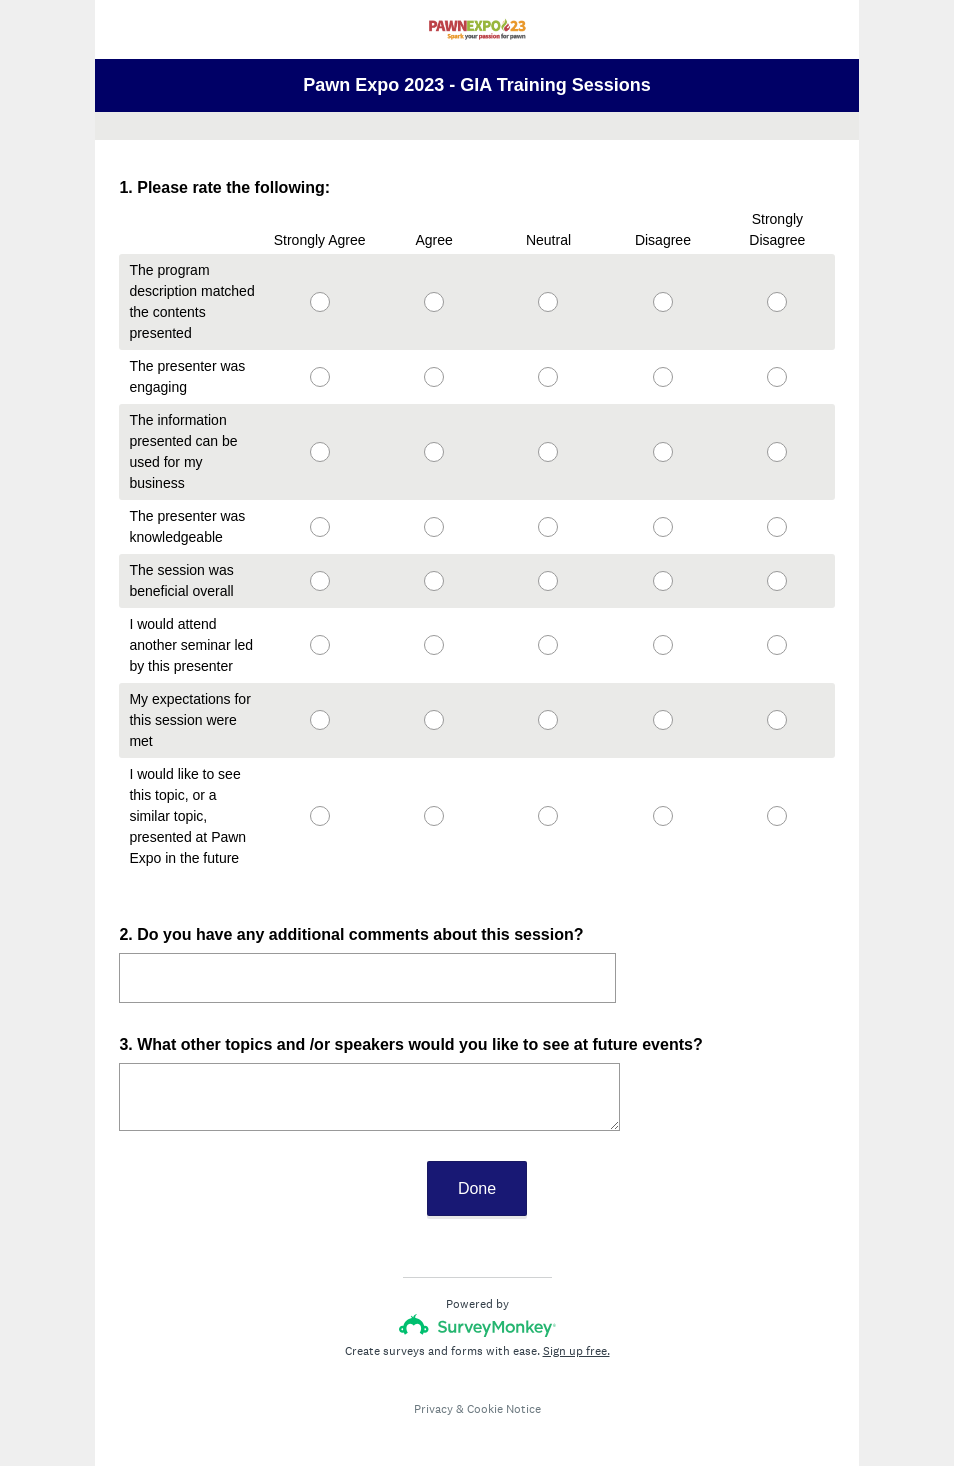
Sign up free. (576, 1333)
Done (477, 1170)
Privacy (433, 1391)
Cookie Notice (504, 1391)
